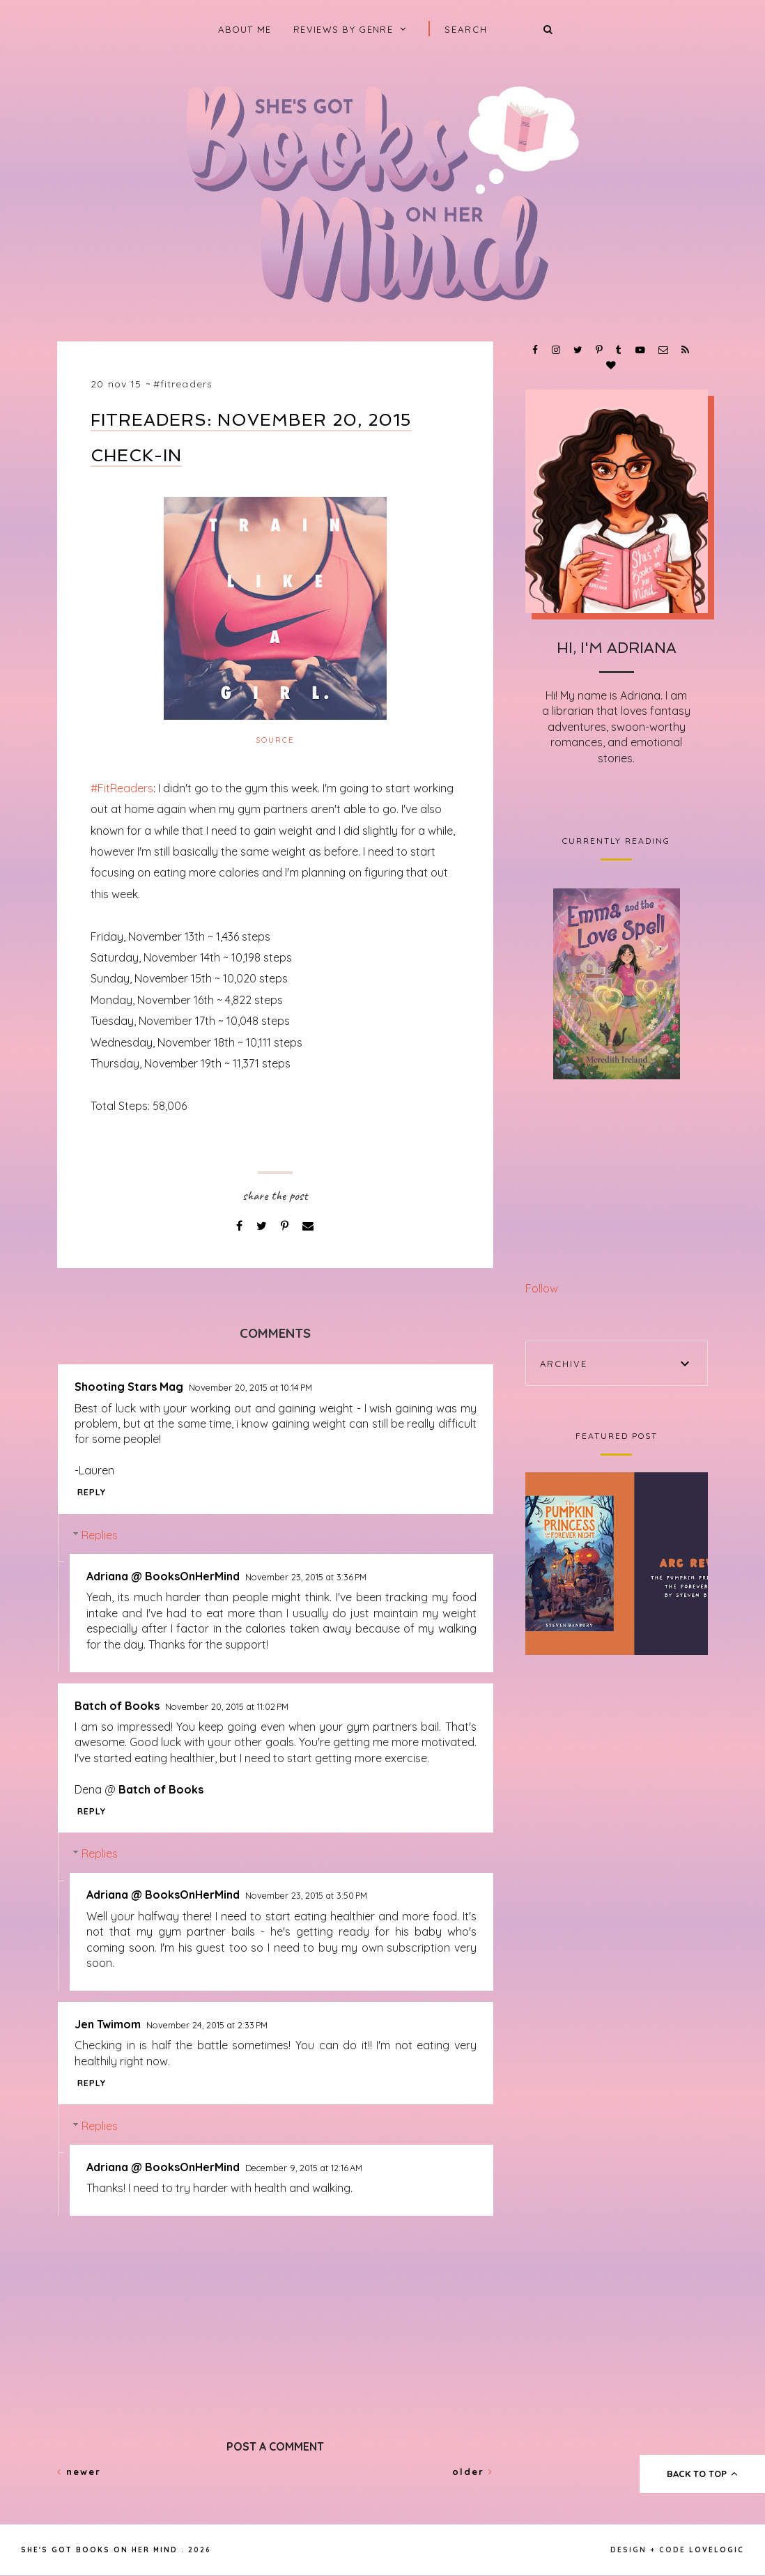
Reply (91, 1492)
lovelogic (716, 2549)
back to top (703, 2473)
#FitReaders (182, 384)
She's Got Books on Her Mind (99, 2549)
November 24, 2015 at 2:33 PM (207, 2024)
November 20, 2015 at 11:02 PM (226, 1706)
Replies (100, 1535)
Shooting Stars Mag (129, 1387)
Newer (79, 2471)
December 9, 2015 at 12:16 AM (303, 2167)
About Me (244, 29)
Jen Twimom (108, 2024)
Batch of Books (117, 1706)
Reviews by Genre (343, 29)
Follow (541, 1288)
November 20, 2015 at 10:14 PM (250, 1387)
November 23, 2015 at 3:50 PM (306, 1895)
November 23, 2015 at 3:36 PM (305, 1576)
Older (472, 2471)
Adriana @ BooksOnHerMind (163, 1576)
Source (275, 740)
